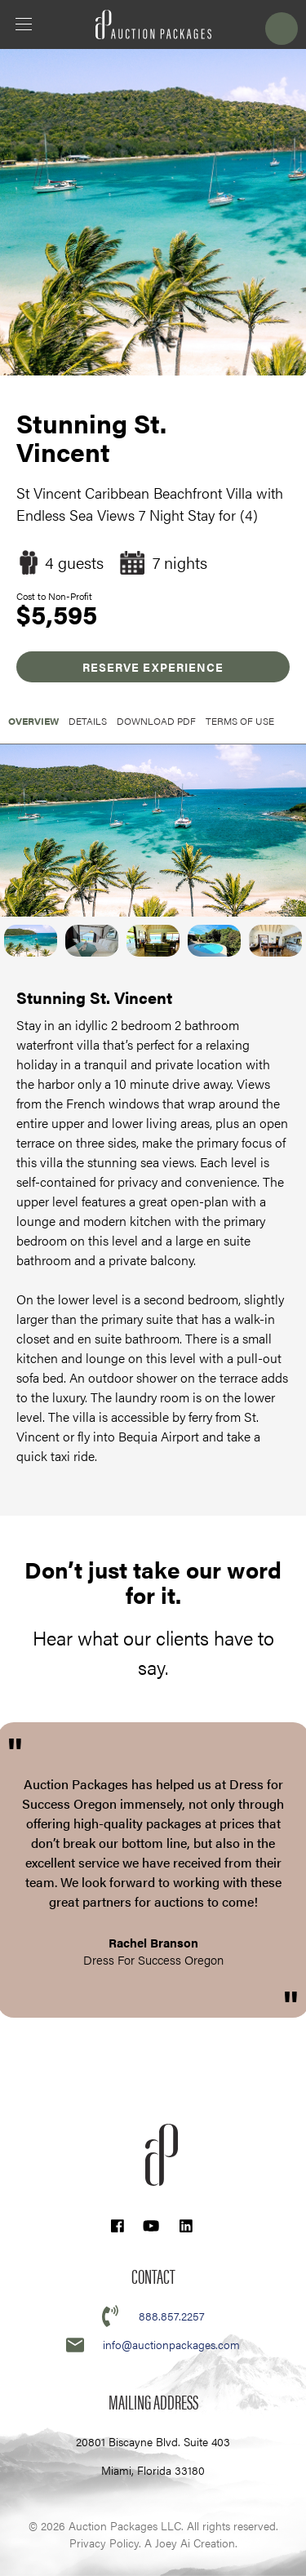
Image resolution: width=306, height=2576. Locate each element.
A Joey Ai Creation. (190, 2542)
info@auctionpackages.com (171, 2344)
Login (281, 28)
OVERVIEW (33, 720)
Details (88, 720)
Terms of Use (240, 720)
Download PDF (156, 720)
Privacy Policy (104, 2542)
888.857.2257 (172, 2315)
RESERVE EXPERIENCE (153, 667)
